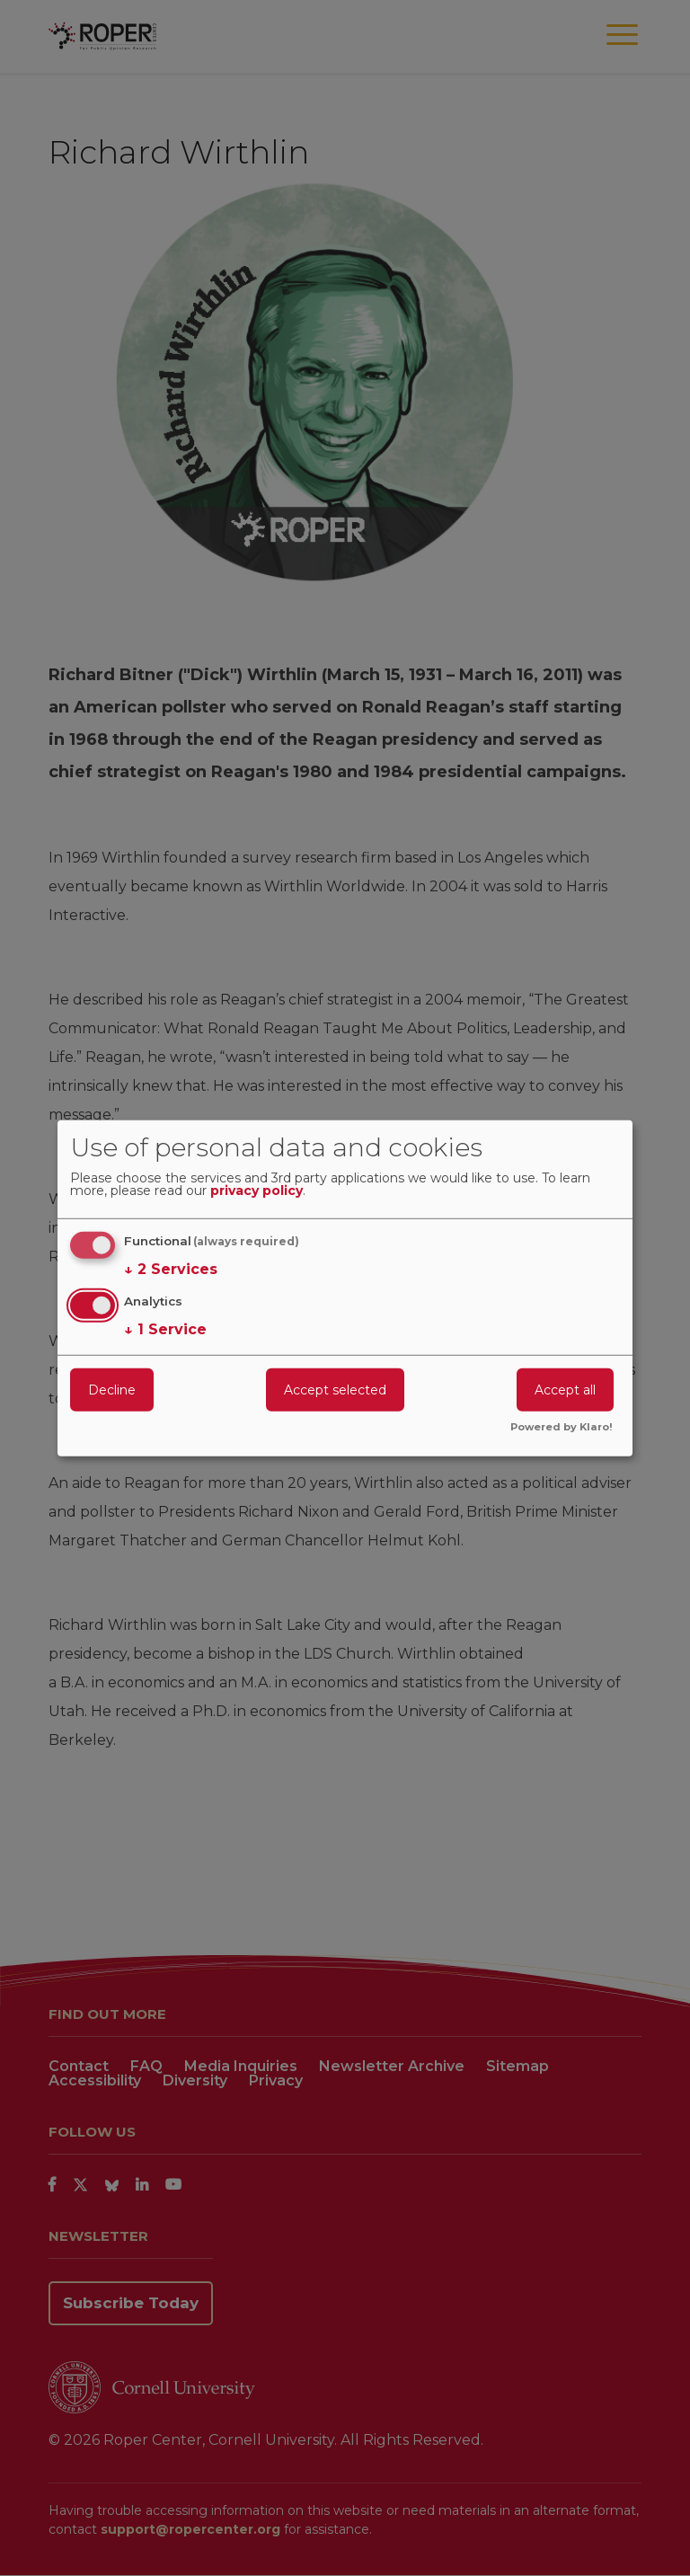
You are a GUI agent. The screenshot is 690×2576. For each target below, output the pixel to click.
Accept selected (335, 1390)
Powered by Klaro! (561, 1427)
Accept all (565, 1390)
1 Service (165, 1330)
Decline (112, 1390)
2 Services (170, 1270)
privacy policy (256, 1191)
